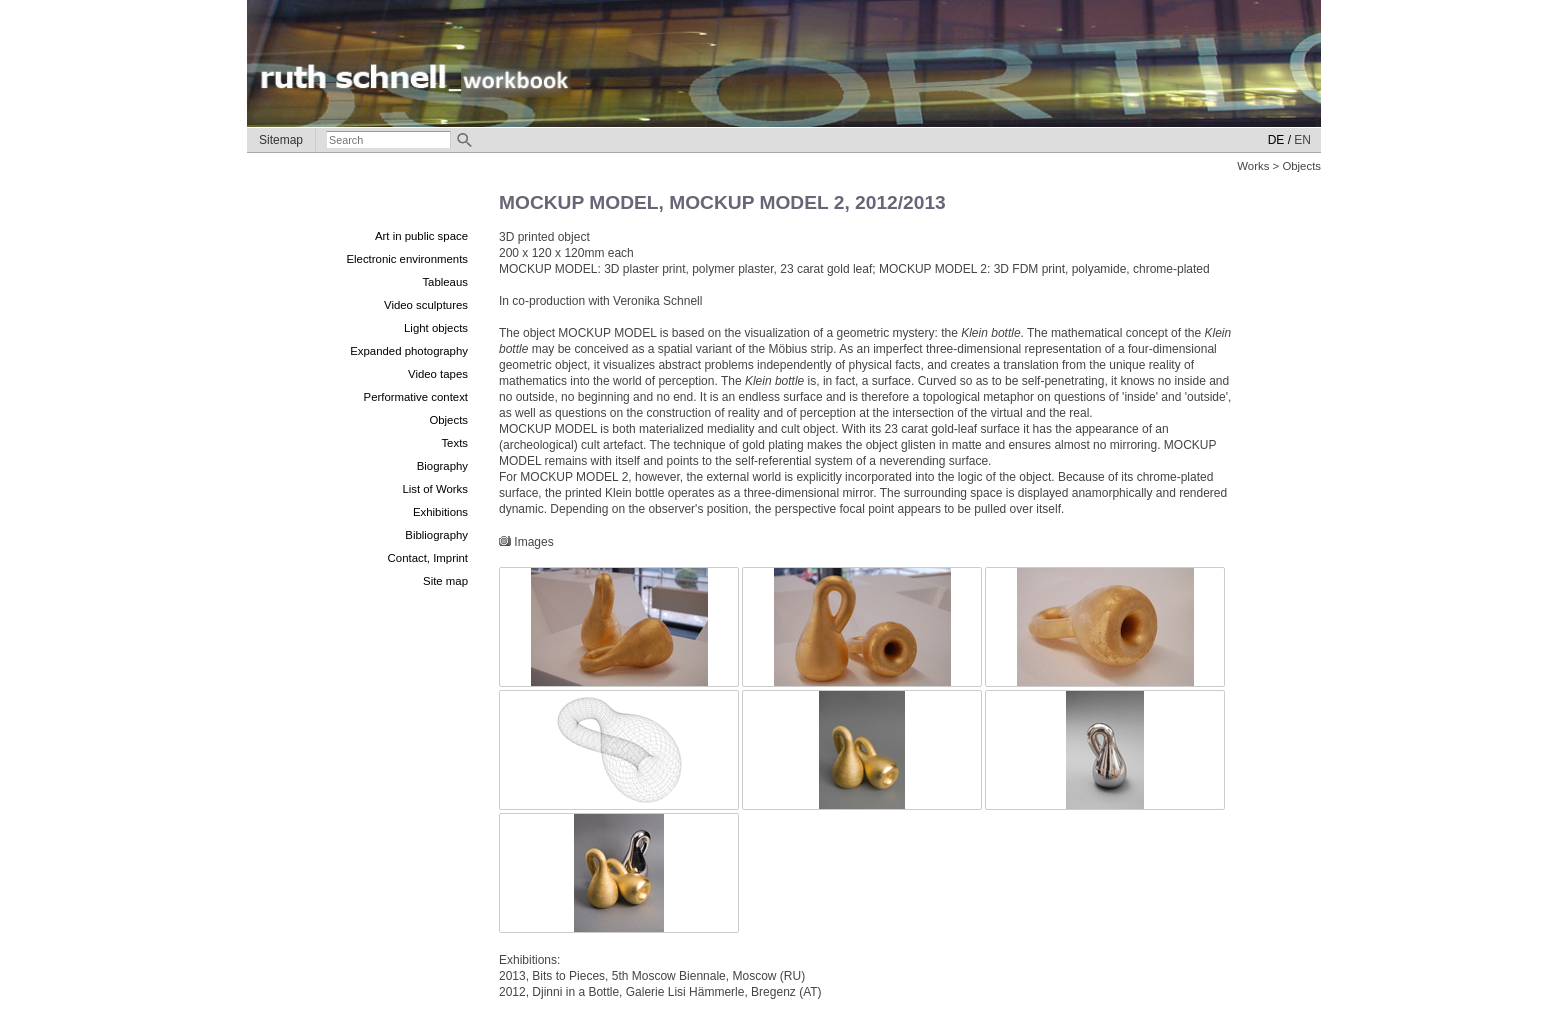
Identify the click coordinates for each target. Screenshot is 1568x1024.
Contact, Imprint (428, 558)
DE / (1279, 140)
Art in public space (421, 236)
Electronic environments (407, 259)
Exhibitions (440, 512)
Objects (448, 420)
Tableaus (445, 282)
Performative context (416, 397)
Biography (442, 466)
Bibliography (436, 535)
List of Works (435, 489)
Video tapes (438, 374)
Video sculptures (426, 305)
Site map (445, 581)
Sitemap (281, 140)
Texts (454, 443)
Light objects (436, 328)
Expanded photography (409, 351)
